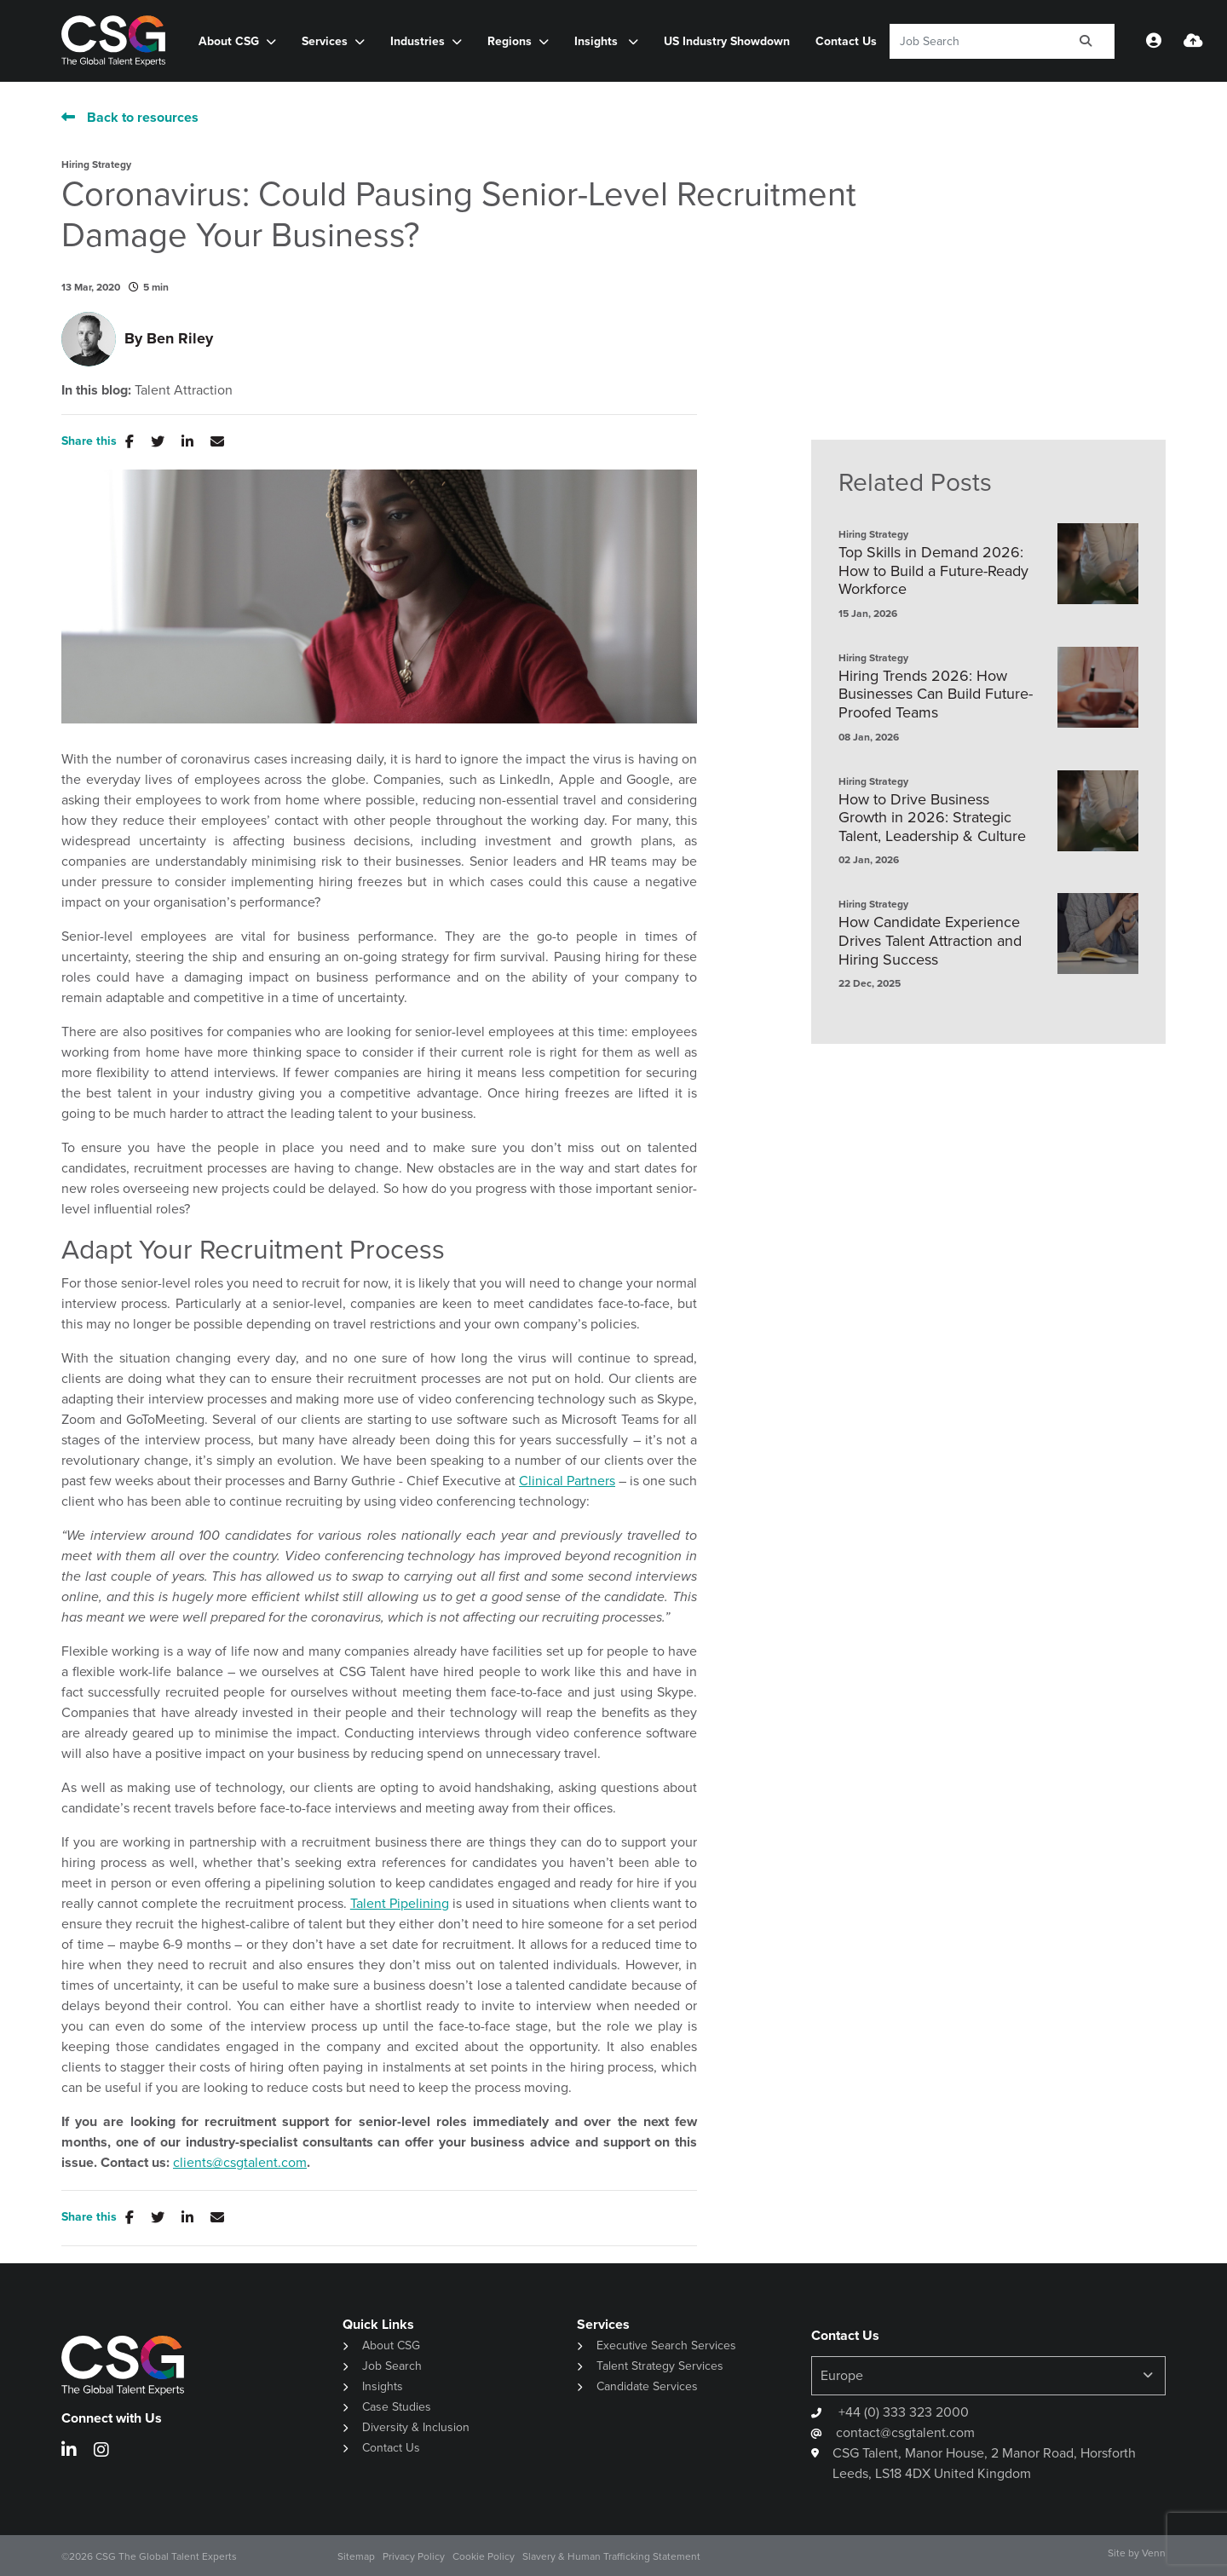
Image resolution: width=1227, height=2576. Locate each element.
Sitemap (356, 2556)
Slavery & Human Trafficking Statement (611, 2556)
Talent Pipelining (399, 1903)
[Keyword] (973, 41)
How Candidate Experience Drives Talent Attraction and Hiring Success (930, 941)
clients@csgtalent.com (240, 2162)
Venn (1154, 2553)
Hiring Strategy (96, 164)
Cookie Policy (483, 2556)
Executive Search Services (666, 2345)
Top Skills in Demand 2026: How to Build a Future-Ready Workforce (933, 571)
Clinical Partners (567, 1480)
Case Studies (396, 2407)
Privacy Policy (414, 2556)
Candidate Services (647, 2386)
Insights (597, 41)
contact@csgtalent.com (905, 2432)
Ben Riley (180, 338)
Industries (417, 41)
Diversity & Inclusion (415, 2427)
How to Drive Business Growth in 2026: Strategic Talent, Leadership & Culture (932, 818)
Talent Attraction (184, 390)
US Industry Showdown (727, 41)
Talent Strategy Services (659, 2366)
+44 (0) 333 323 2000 (902, 2412)
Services (325, 41)
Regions (509, 41)
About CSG (229, 41)
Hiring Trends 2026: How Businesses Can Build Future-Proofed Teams (935, 695)
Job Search (392, 2366)
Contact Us (846, 41)
